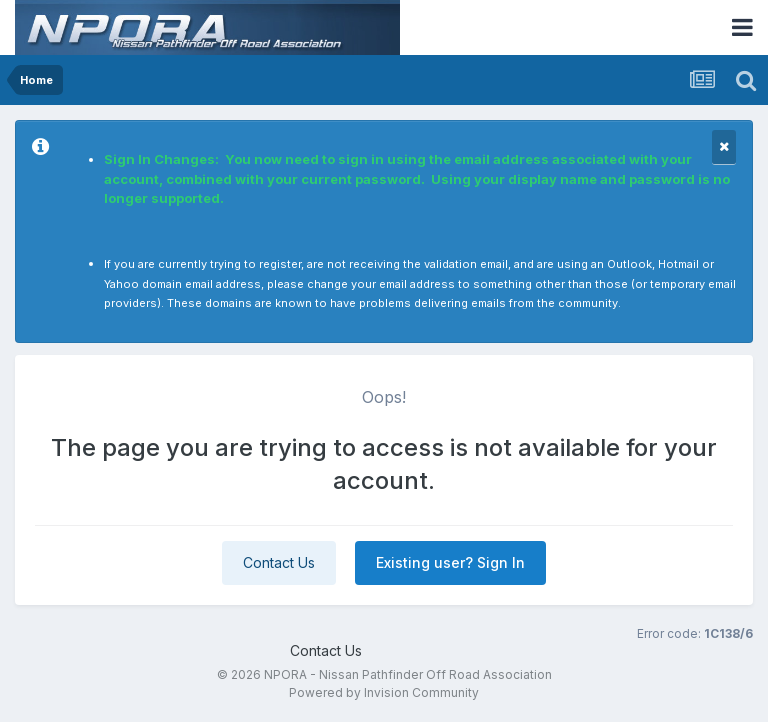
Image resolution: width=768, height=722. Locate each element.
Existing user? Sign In (450, 562)
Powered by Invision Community (384, 692)
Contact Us (279, 562)
